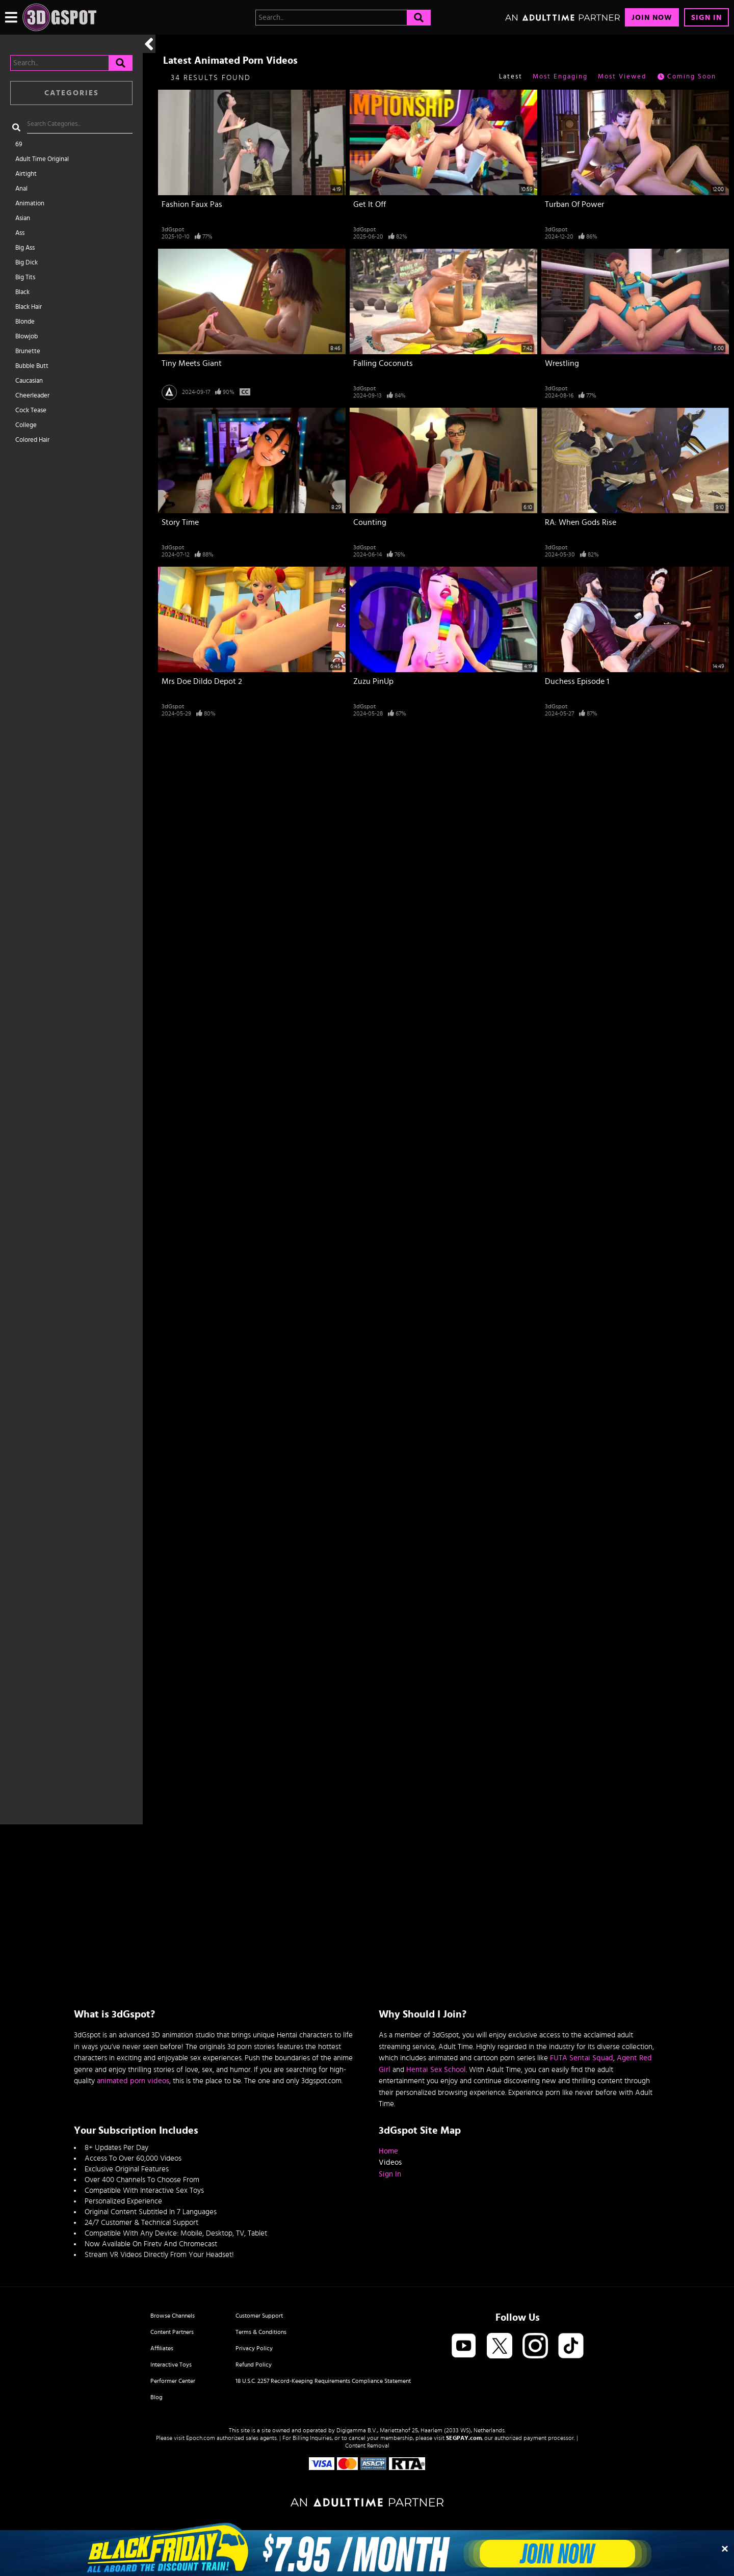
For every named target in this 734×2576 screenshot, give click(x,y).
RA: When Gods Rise (580, 522)
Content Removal (367, 2445)
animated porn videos (133, 2081)
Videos (390, 2162)
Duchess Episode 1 (577, 681)
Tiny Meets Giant (192, 363)
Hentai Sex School (436, 2070)
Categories (71, 93)
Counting (369, 522)
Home (388, 2151)
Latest (510, 76)
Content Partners (172, 2332)
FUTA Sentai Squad (581, 2058)
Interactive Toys (171, 2364)
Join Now (652, 17)
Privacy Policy (254, 2348)
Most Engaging (560, 76)
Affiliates (161, 2348)
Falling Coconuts (383, 363)
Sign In (706, 17)
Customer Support (259, 2316)
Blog (156, 2397)
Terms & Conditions (260, 2332)
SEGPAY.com (464, 2438)
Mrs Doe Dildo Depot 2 (202, 681)
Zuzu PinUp (373, 681)
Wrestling (562, 363)
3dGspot (173, 229)
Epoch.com (200, 2438)
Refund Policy (253, 2364)
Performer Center (172, 2381)
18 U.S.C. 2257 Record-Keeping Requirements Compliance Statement (323, 2381)
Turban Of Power (574, 204)
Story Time (180, 522)
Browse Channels (172, 2316)
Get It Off (369, 204)
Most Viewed (622, 76)
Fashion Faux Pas (192, 204)
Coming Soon (686, 77)
